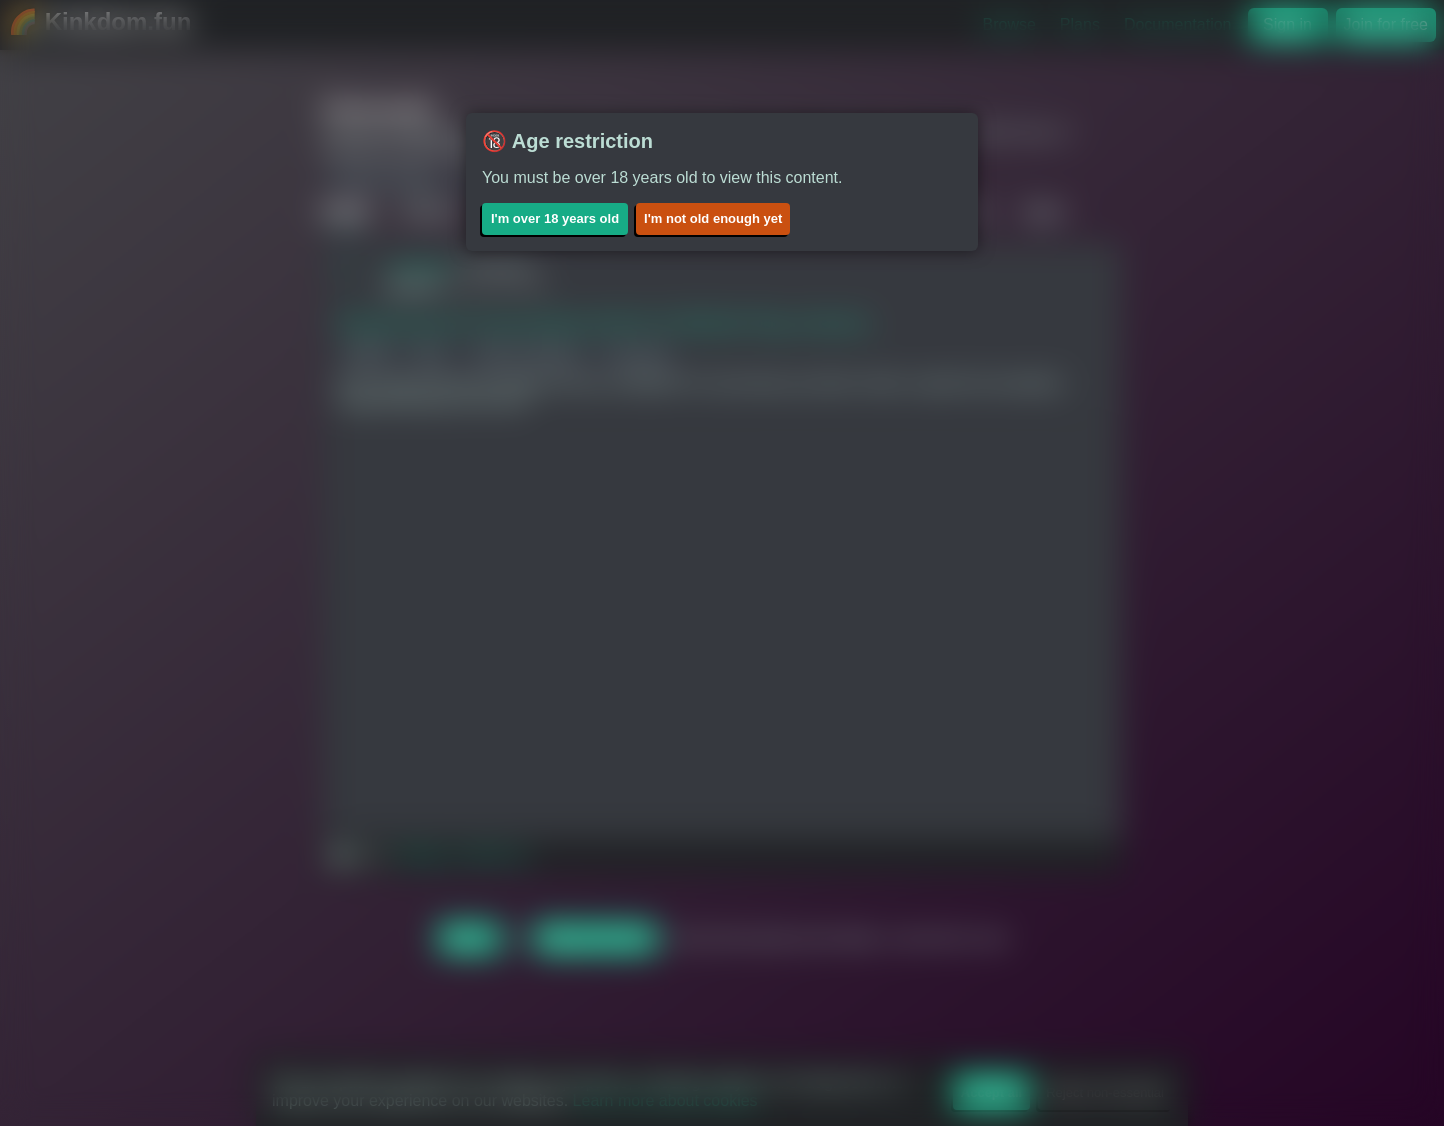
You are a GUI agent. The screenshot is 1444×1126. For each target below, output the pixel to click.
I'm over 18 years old (555, 218)
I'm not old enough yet (713, 218)
